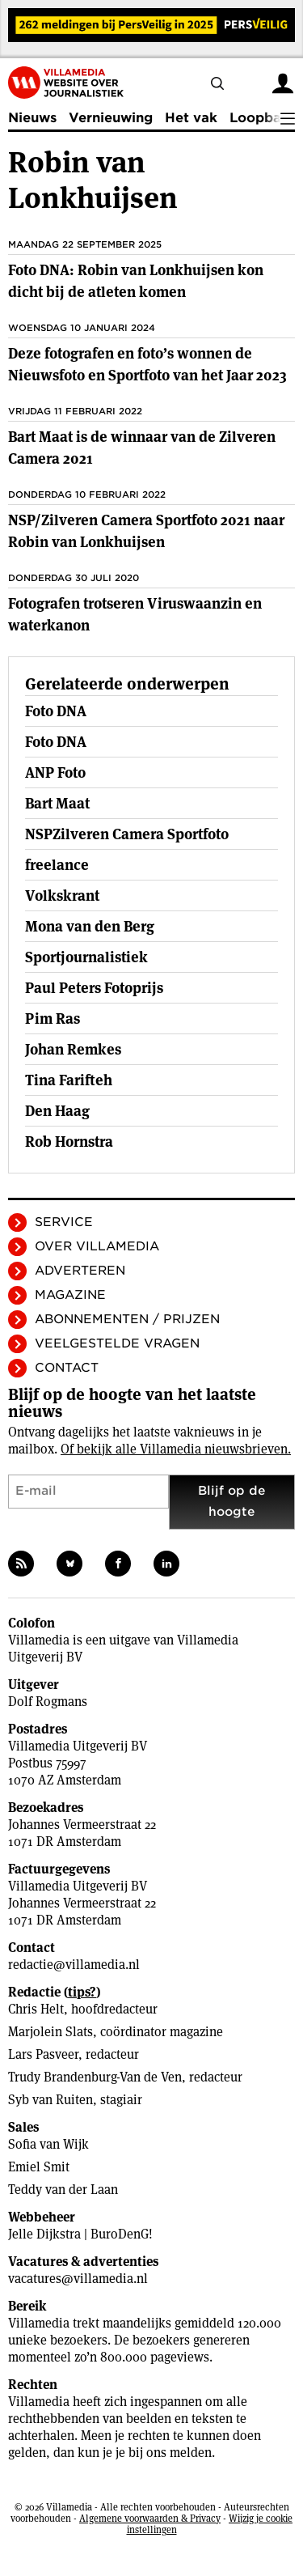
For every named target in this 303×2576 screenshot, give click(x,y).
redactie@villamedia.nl (74, 1964)
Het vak (191, 117)
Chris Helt (36, 2009)
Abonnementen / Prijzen (127, 1319)
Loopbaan (263, 117)
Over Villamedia (97, 1246)
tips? (82, 1992)
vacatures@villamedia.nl (78, 2278)
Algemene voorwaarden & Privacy (150, 2518)
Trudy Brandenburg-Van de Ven (95, 2077)
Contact (67, 1367)
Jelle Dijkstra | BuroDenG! (80, 2234)
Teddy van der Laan (63, 2189)
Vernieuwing (111, 117)
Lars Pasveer (43, 2054)
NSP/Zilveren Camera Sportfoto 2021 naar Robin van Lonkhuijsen (146, 531)
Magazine (70, 1295)
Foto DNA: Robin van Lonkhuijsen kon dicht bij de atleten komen (135, 281)
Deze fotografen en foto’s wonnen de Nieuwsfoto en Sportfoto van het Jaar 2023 (147, 364)
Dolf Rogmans (47, 1701)
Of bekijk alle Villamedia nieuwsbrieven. (176, 1449)
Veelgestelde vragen (117, 1343)
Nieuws (32, 117)
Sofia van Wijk (48, 2144)
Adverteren (80, 1270)
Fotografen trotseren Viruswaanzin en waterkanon (135, 614)
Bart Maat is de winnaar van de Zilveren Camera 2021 (142, 447)
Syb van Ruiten (50, 2099)
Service (64, 1222)
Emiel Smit (38, 2166)
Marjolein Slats (50, 2031)
